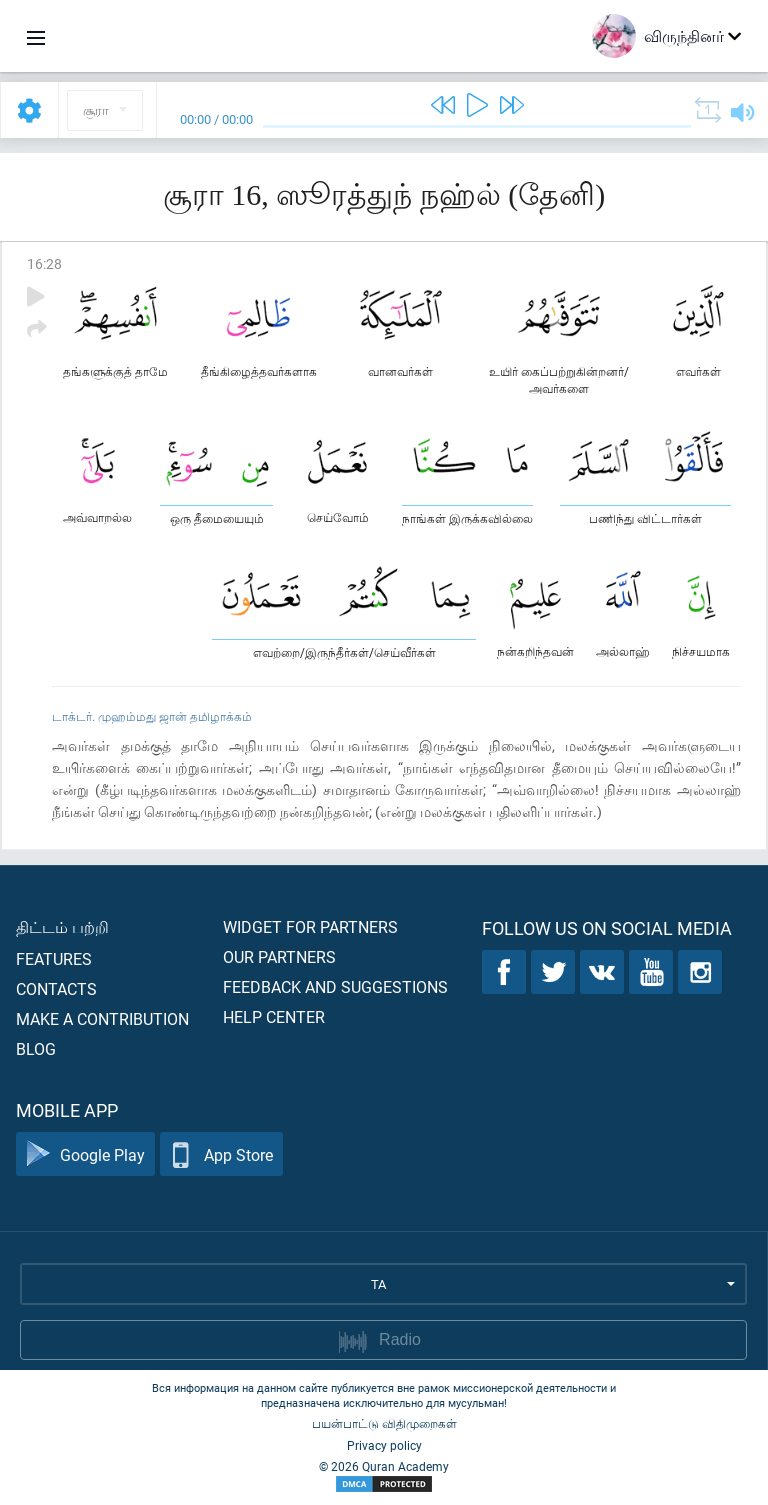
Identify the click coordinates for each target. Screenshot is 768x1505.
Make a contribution (102, 1018)
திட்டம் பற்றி (62, 926)
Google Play (85, 1154)
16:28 (44, 263)
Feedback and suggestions (335, 986)
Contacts (56, 988)
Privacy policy (384, 1445)
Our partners (279, 956)
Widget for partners (310, 926)
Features (54, 958)
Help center (274, 1016)
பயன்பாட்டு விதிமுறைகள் (384, 1423)
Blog (36, 1048)
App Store (221, 1154)
